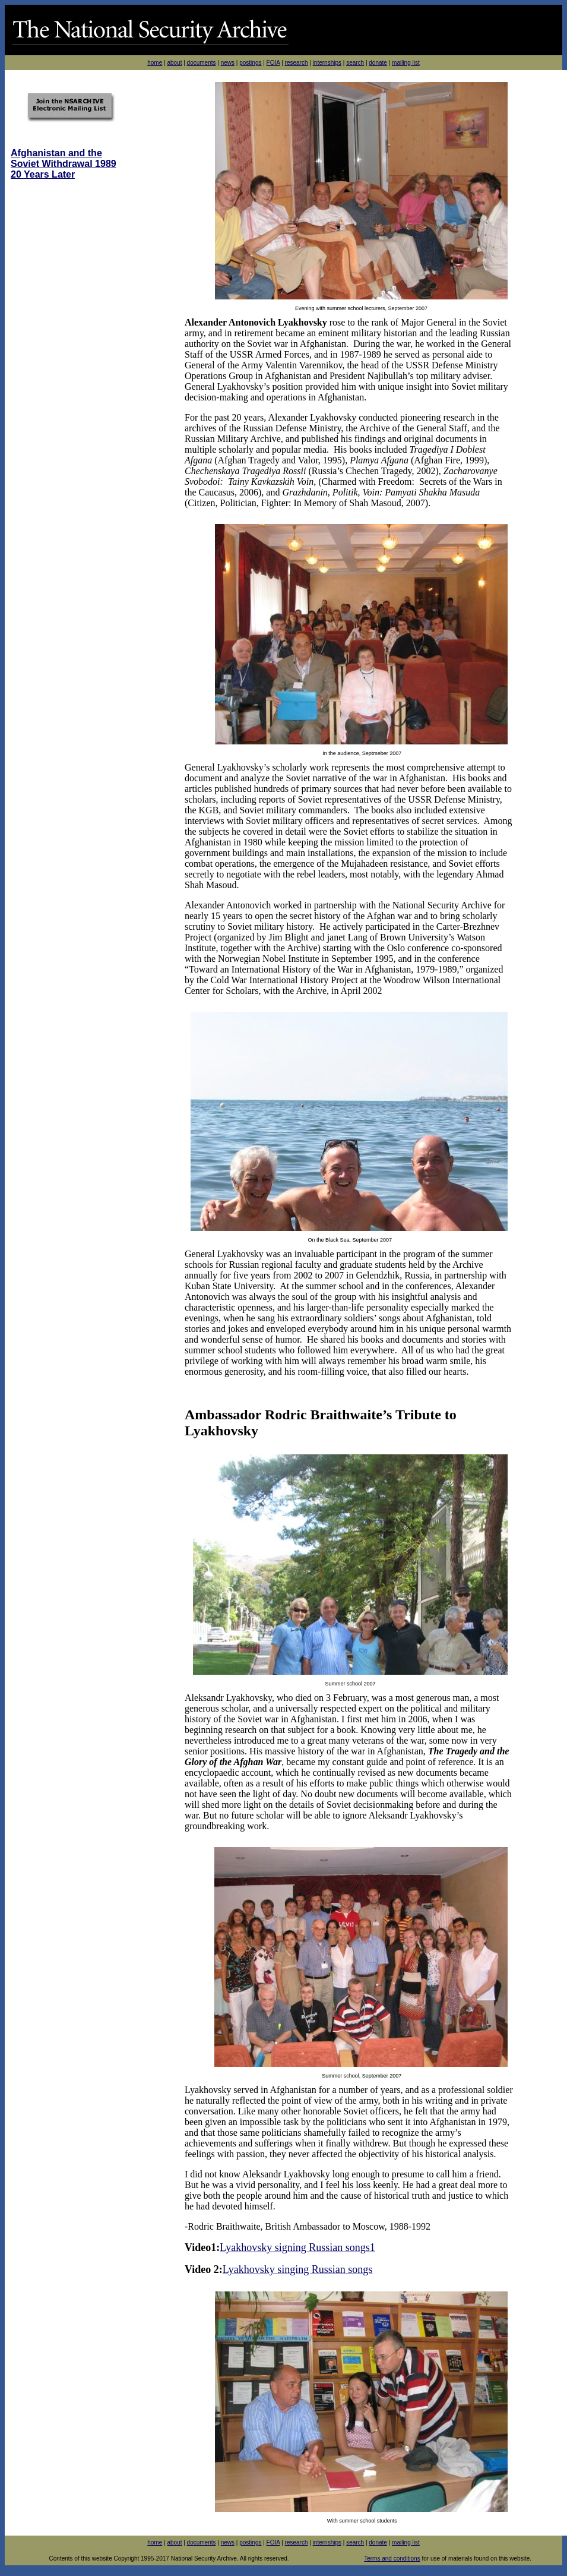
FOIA (273, 62)
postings (250, 62)
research (296, 62)
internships (327, 62)
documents (201, 62)
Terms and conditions (392, 2558)
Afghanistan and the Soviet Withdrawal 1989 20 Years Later (63, 163)
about (174, 62)
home (154, 62)
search (355, 62)
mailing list (406, 62)
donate (378, 62)
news (228, 62)
